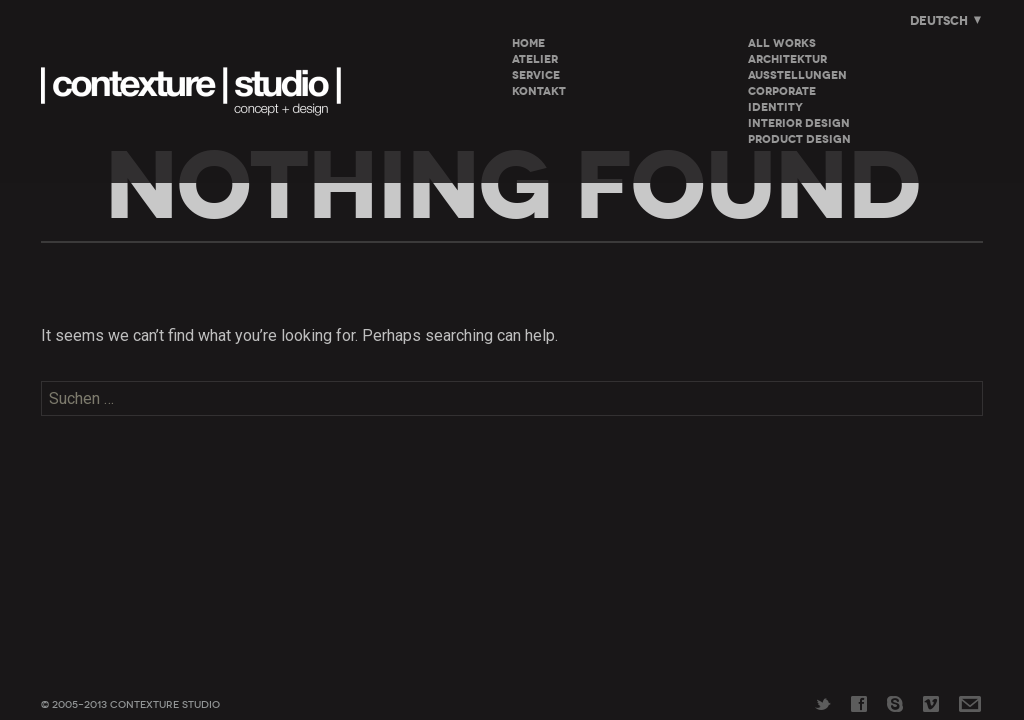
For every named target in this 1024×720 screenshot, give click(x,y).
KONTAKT (539, 91)
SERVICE (536, 75)
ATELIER (535, 59)
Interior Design (799, 123)
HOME (528, 43)
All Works (782, 43)
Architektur (787, 59)
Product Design (799, 139)
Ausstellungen (797, 75)
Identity (775, 107)
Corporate (782, 91)
